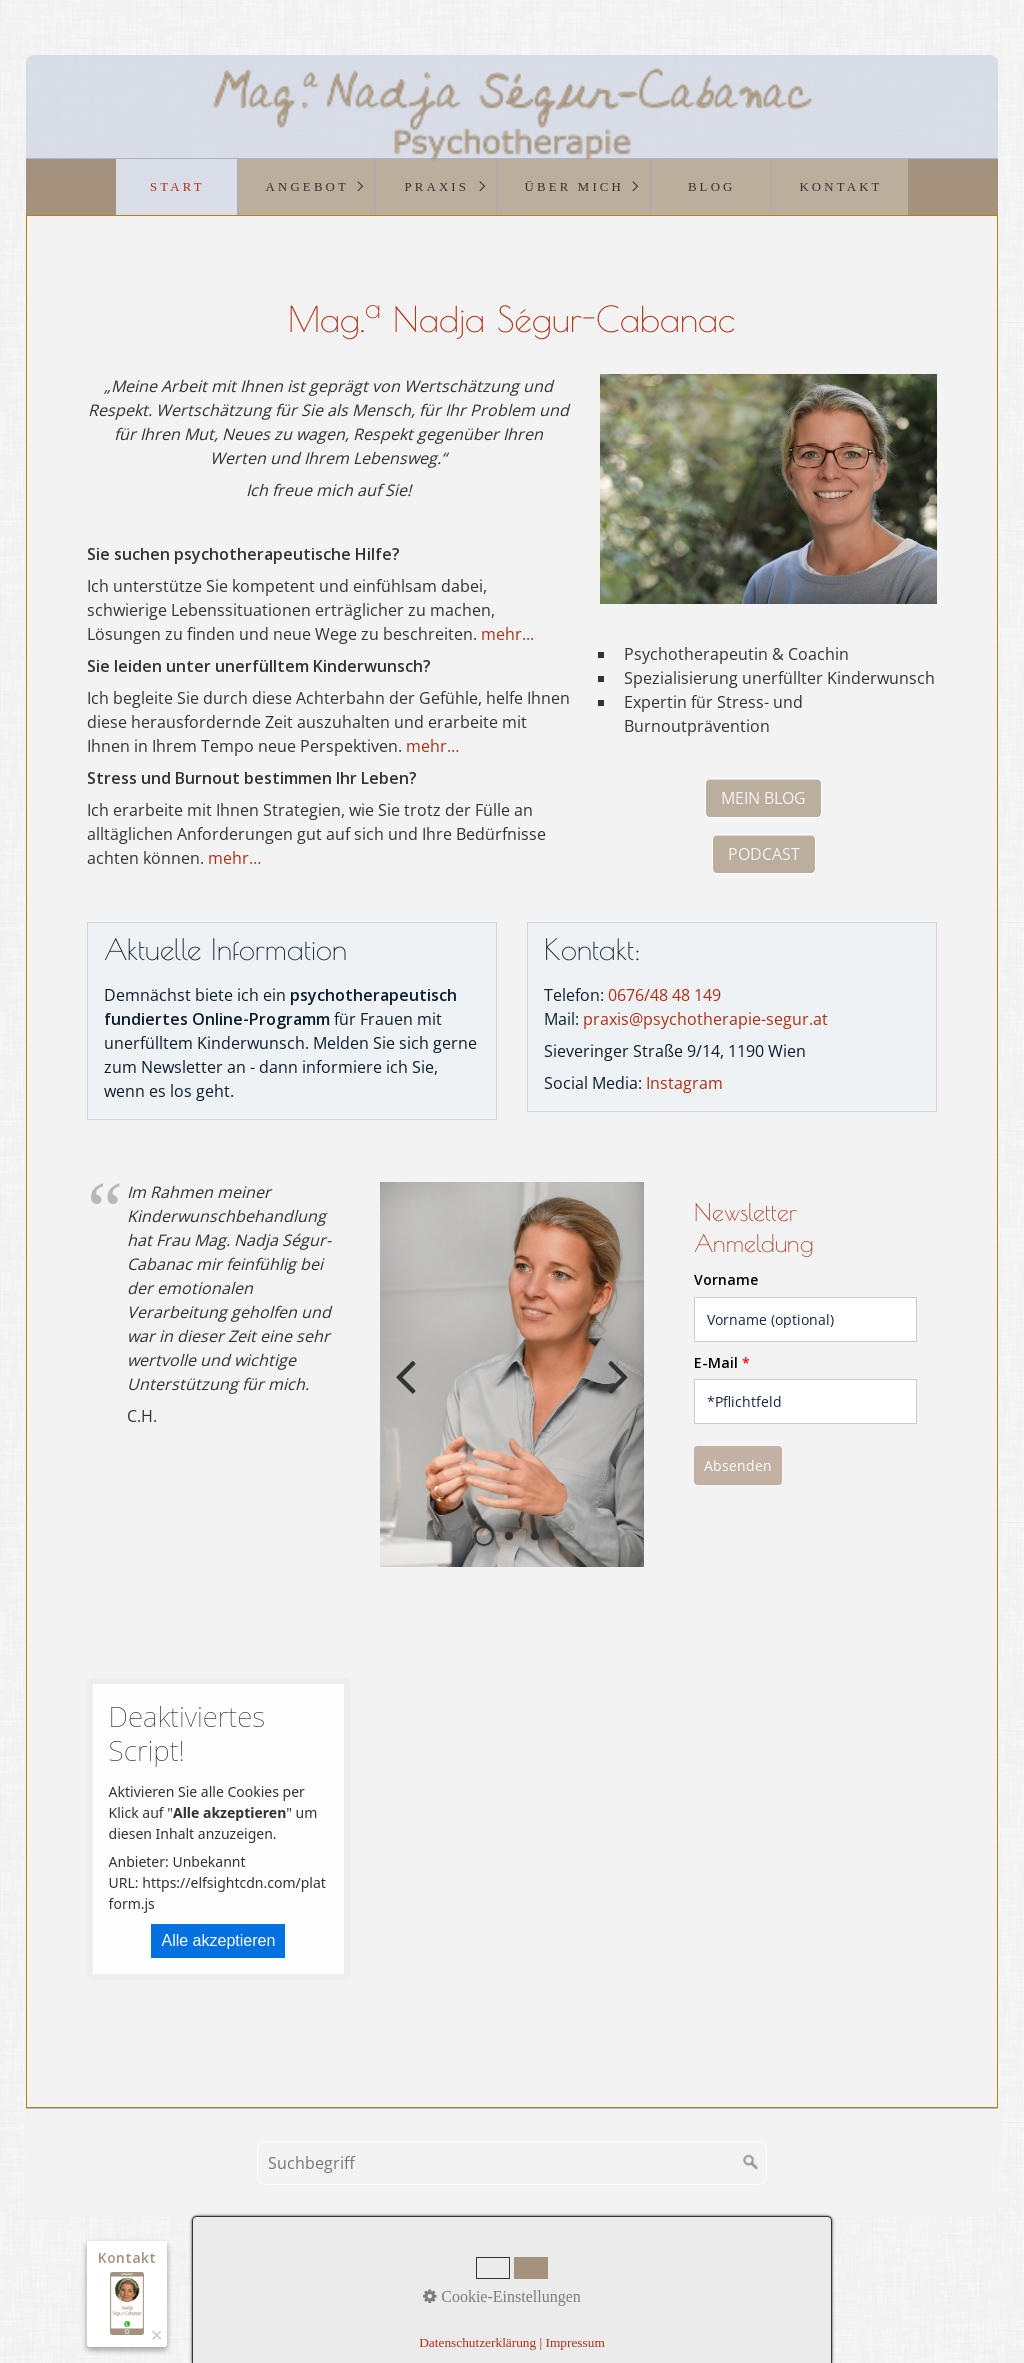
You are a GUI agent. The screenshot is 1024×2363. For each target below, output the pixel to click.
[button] (763, 798)
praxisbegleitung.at (696, 2302)
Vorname (726, 1279)
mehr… (432, 746)
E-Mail (722, 1362)
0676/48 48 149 (664, 995)
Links (670, 2276)
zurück (410, 1391)
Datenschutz (598, 2276)
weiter (614, 1391)
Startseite (365, 2276)
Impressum (509, 2276)
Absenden (738, 1465)
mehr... (507, 634)
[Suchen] (751, 2163)
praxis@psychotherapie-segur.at (705, 1019)
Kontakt (435, 2276)
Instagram (684, 1083)
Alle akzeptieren (218, 1940)
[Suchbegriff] (512, 2163)
